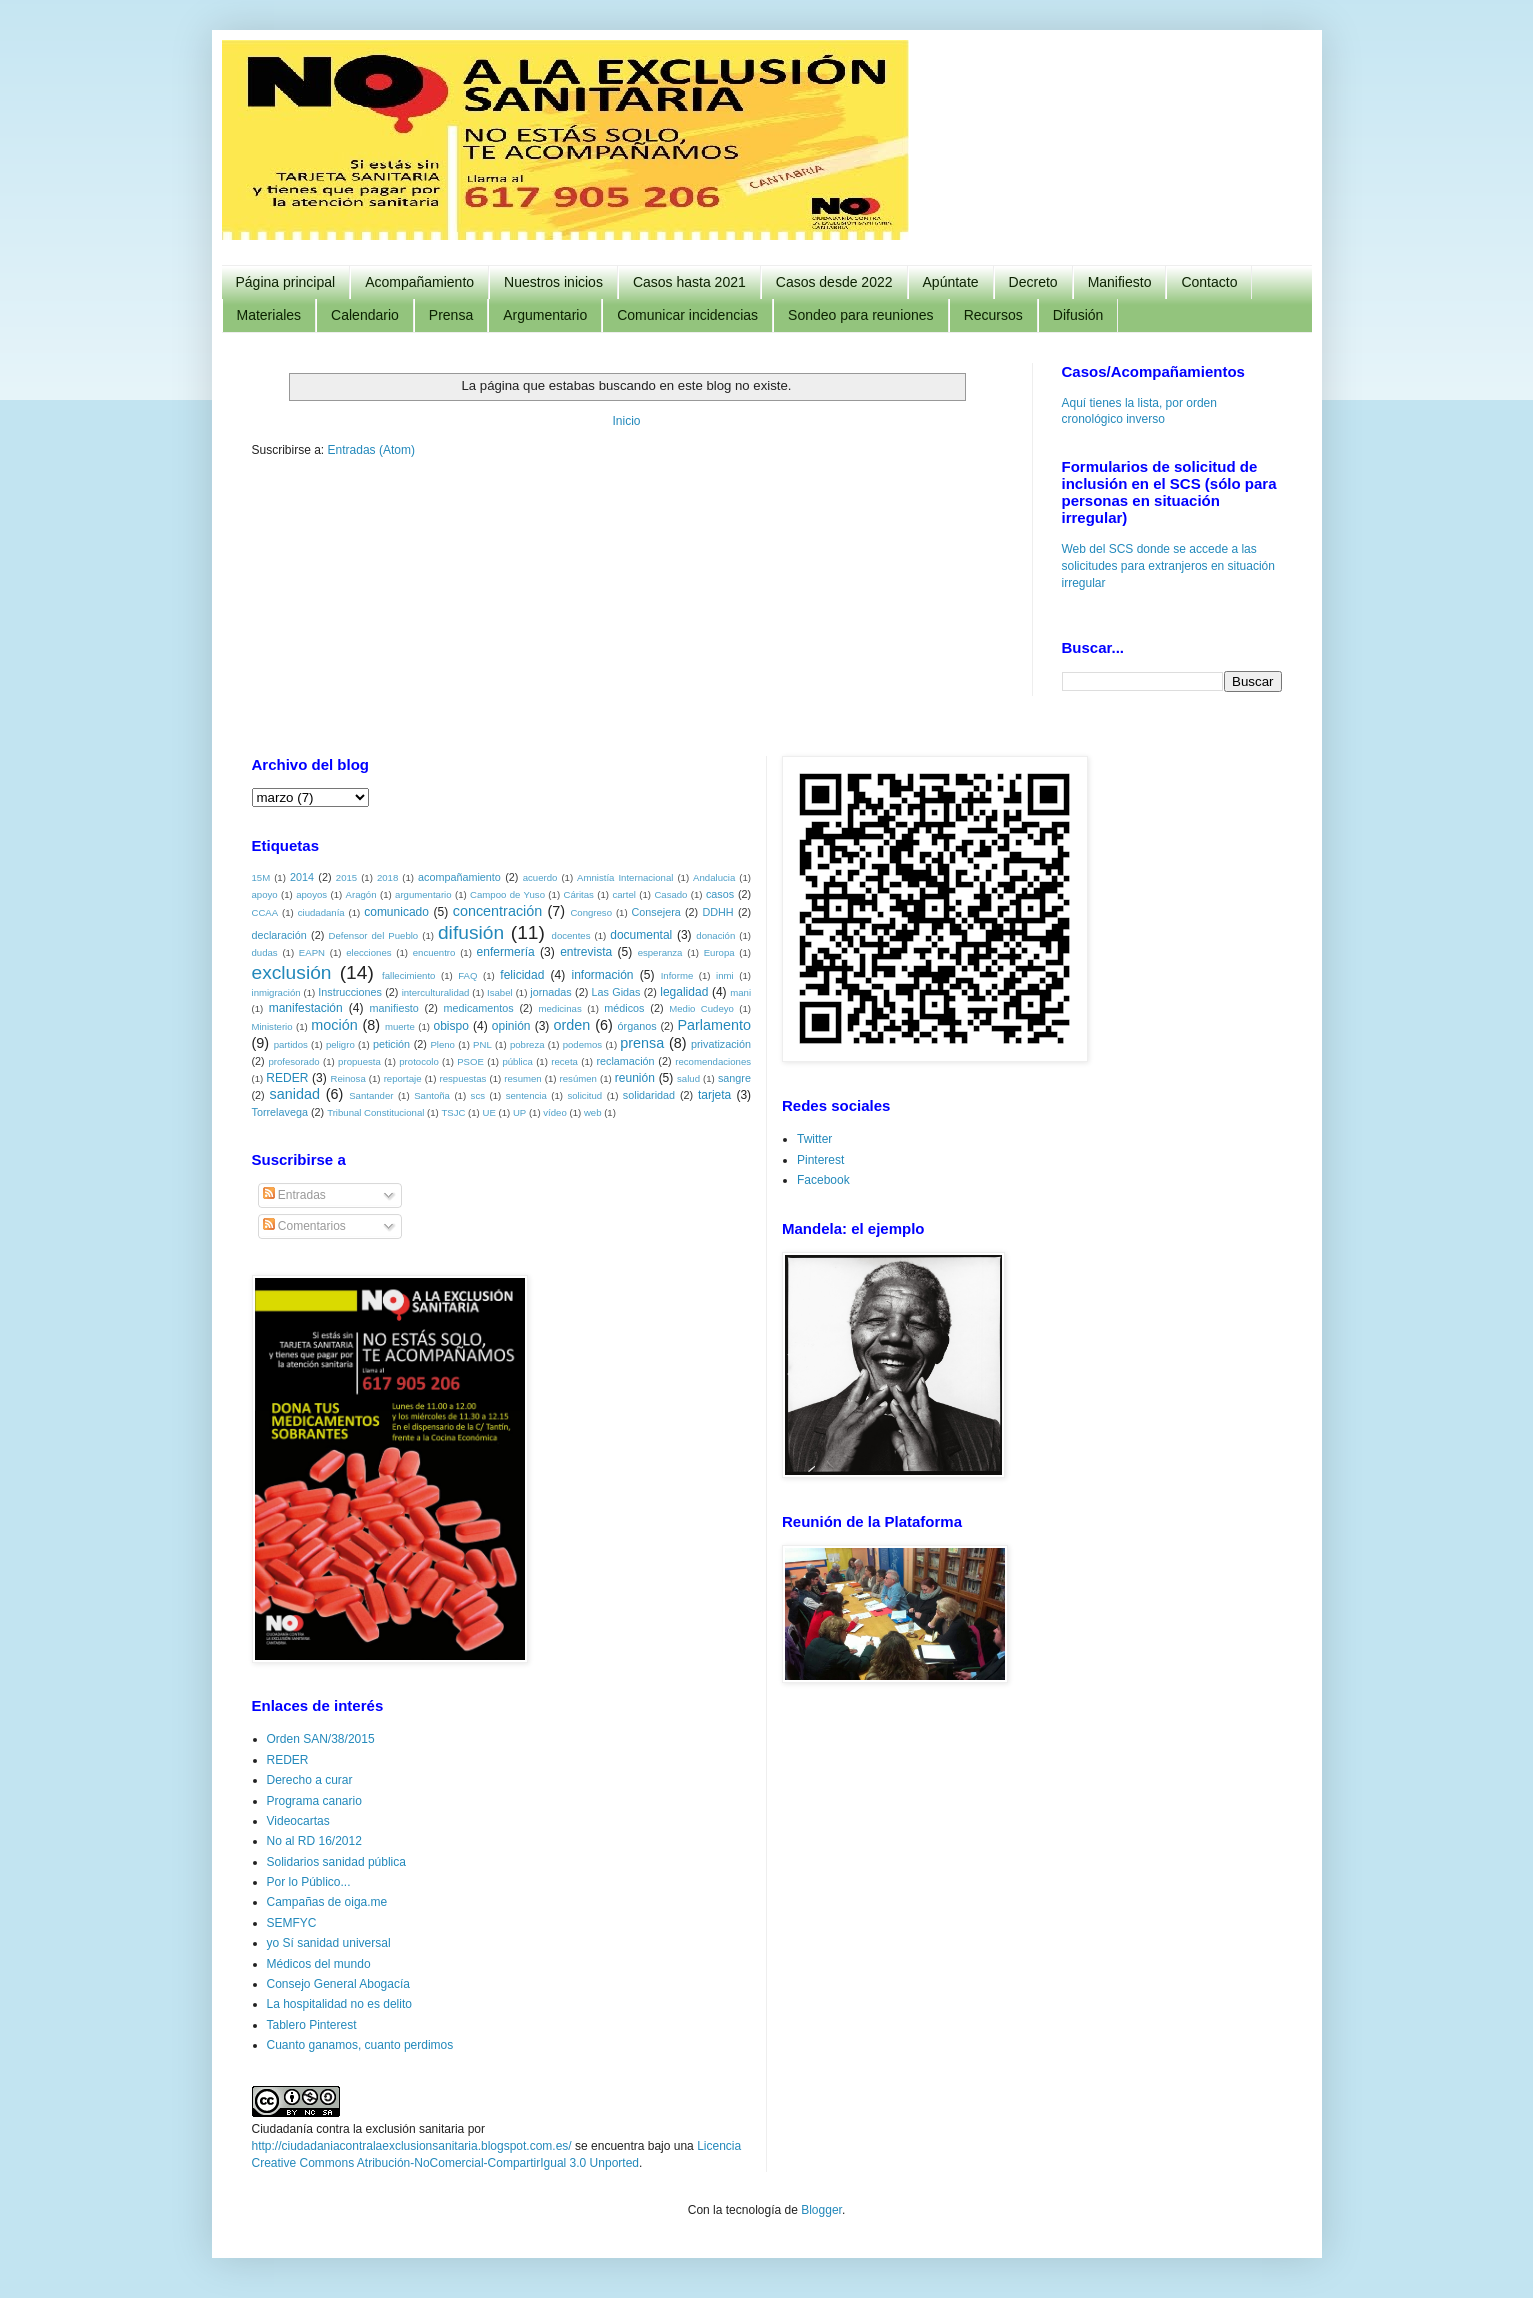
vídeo (554, 1111)
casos (720, 893)
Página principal (286, 282)
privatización (721, 1043)
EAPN (312, 951)
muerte (400, 1025)
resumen (522, 1077)
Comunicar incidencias (687, 315)
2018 (387, 876)
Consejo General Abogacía (338, 1983)
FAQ (467, 974)
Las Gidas (616, 991)
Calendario (365, 315)
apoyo (265, 893)
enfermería (506, 951)
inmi (725, 974)
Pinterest (820, 1159)
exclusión (292, 971)
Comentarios (304, 1225)
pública (517, 1060)
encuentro (434, 951)
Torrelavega (280, 1111)
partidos (291, 1043)
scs (478, 1094)
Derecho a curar (310, 1779)
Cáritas (578, 893)
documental (641, 934)
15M (261, 876)
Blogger (821, 2209)
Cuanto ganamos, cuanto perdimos (360, 2044)
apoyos (311, 893)
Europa (719, 951)
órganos (637, 1025)
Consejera (656, 911)
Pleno (442, 1043)
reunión (635, 1077)
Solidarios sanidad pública (336, 1861)
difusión (471, 931)
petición (391, 1043)
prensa (642, 1042)
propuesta (359, 1060)
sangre (734, 1077)
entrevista (586, 951)
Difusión (1078, 315)
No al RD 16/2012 (314, 1840)
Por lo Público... (309, 1881)
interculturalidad (436, 991)
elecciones (368, 951)
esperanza (660, 951)
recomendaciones (713, 1060)
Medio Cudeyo (701, 1007)
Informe (677, 974)
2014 (302, 876)
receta (564, 1060)
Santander (371, 1094)
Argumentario (545, 315)
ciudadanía (321, 911)
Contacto (1209, 282)
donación (715, 934)
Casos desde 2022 (834, 282)
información (603, 974)
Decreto (1033, 282)
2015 (346, 876)
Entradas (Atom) (371, 450)
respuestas (462, 1077)
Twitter (814, 1138)
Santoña (432, 1094)
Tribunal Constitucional (375, 1111)
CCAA (265, 911)
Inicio (626, 421)
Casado (670, 893)
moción (334, 1024)
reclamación (625, 1060)
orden (572, 1024)
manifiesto (394, 1007)
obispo (450, 1025)
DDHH (717, 911)
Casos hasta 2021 (689, 282)
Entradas (294, 1194)
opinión (511, 1025)
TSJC (453, 1111)
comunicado (396, 911)
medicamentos (479, 1007)
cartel (623, 893)
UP (519, 1111)
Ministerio (272, 1025)
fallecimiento (408, 974)
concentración (498, 910)
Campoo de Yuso (507, 893)
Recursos (993, 315)
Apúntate (951, 282)
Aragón (361, 893)
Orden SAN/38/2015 (321, 1738)
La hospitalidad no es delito (339, 2003)
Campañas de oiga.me (327, 1901)
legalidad (684, 991)
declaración (279, 934)
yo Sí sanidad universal (329, 1942)
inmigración (276, 991)
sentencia (526, 1094)
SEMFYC (292, 1922)
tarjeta (714, 1094)
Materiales (269, 315)
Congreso (591, 911)
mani (740, 991)
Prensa (451, 315)
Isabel (500, 991)
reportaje (403, 1077)
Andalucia (714, 876)
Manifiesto (1120, 282)
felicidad (522, 974)
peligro (340, 1043)
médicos (624, 1007)
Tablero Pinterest (312, 2024)
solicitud (584, 1094)
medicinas (559, 1007)
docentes (571, 934)
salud (688, 1077)
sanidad (295, 1093)
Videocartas (298, 1820)
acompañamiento (459, 876)
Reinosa (348, 1077)
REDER (287, 1077)
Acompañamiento (419, 282)
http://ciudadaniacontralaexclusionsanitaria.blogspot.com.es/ (412, 2145)
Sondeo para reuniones (861, 315)
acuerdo (540, 876)
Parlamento (714, 1024)
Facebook (823, 1179)
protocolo (418, 1060)
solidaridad (649, 1094)
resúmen (578, 1077)
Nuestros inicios (553, 282)
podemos (582, 1043)
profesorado (293, 1060)
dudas (265, 951)
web (593, 1111)
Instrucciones (350, 991)
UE (489, 1111)
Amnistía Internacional (625, 876)
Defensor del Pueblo (374, 934)
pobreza (527, 1043)
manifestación (306, 1007)
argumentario (423, 893)
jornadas (550, 991)
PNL (482, 1043)
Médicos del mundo (319, 1963)
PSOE (470, 1060)
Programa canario (314, 1800)
